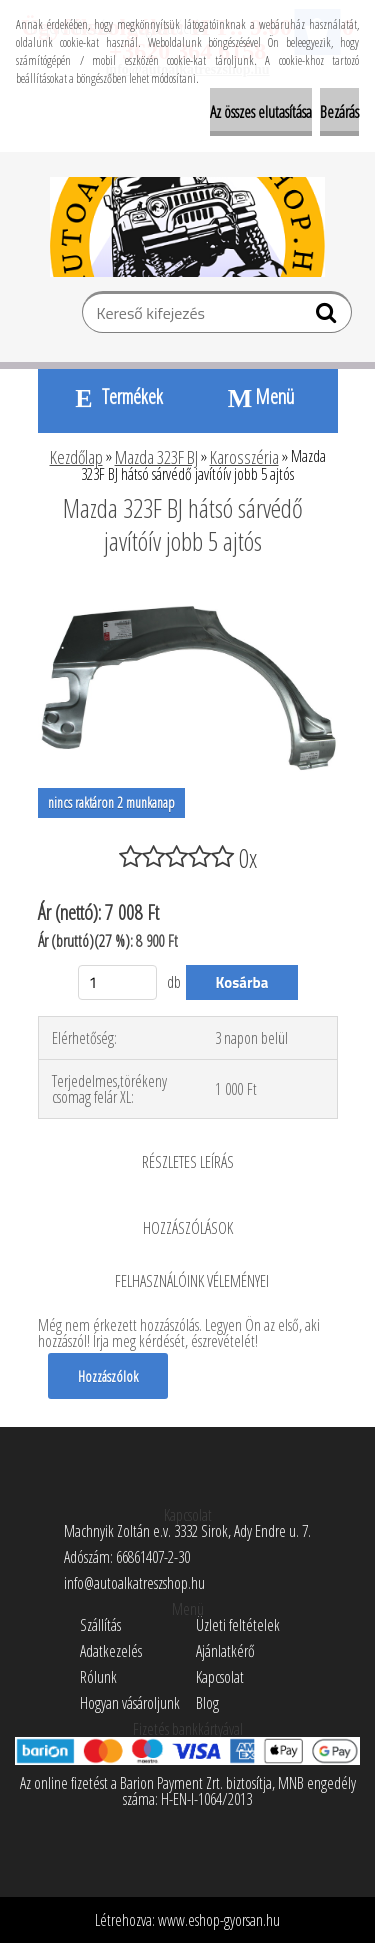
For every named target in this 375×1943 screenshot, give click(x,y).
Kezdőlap (76, 457)
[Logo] (187, 227)
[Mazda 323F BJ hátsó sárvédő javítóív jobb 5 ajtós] (188, 596)
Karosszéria (244, 457)
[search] (328, 317)
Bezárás (339, 112)
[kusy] (118, 982)
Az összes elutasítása (261, 112)
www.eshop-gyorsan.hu (219, 1920)
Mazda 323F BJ (156, 457)
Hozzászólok (108, 1376)
